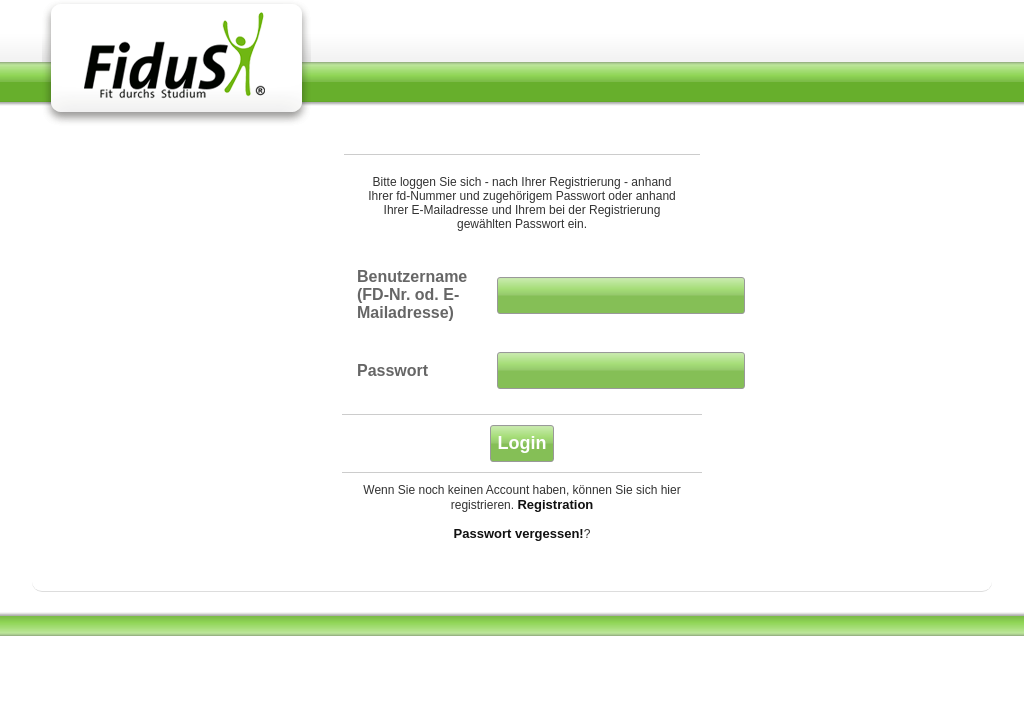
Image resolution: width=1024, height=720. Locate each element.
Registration (555, 504)
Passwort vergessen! (519, 533)
